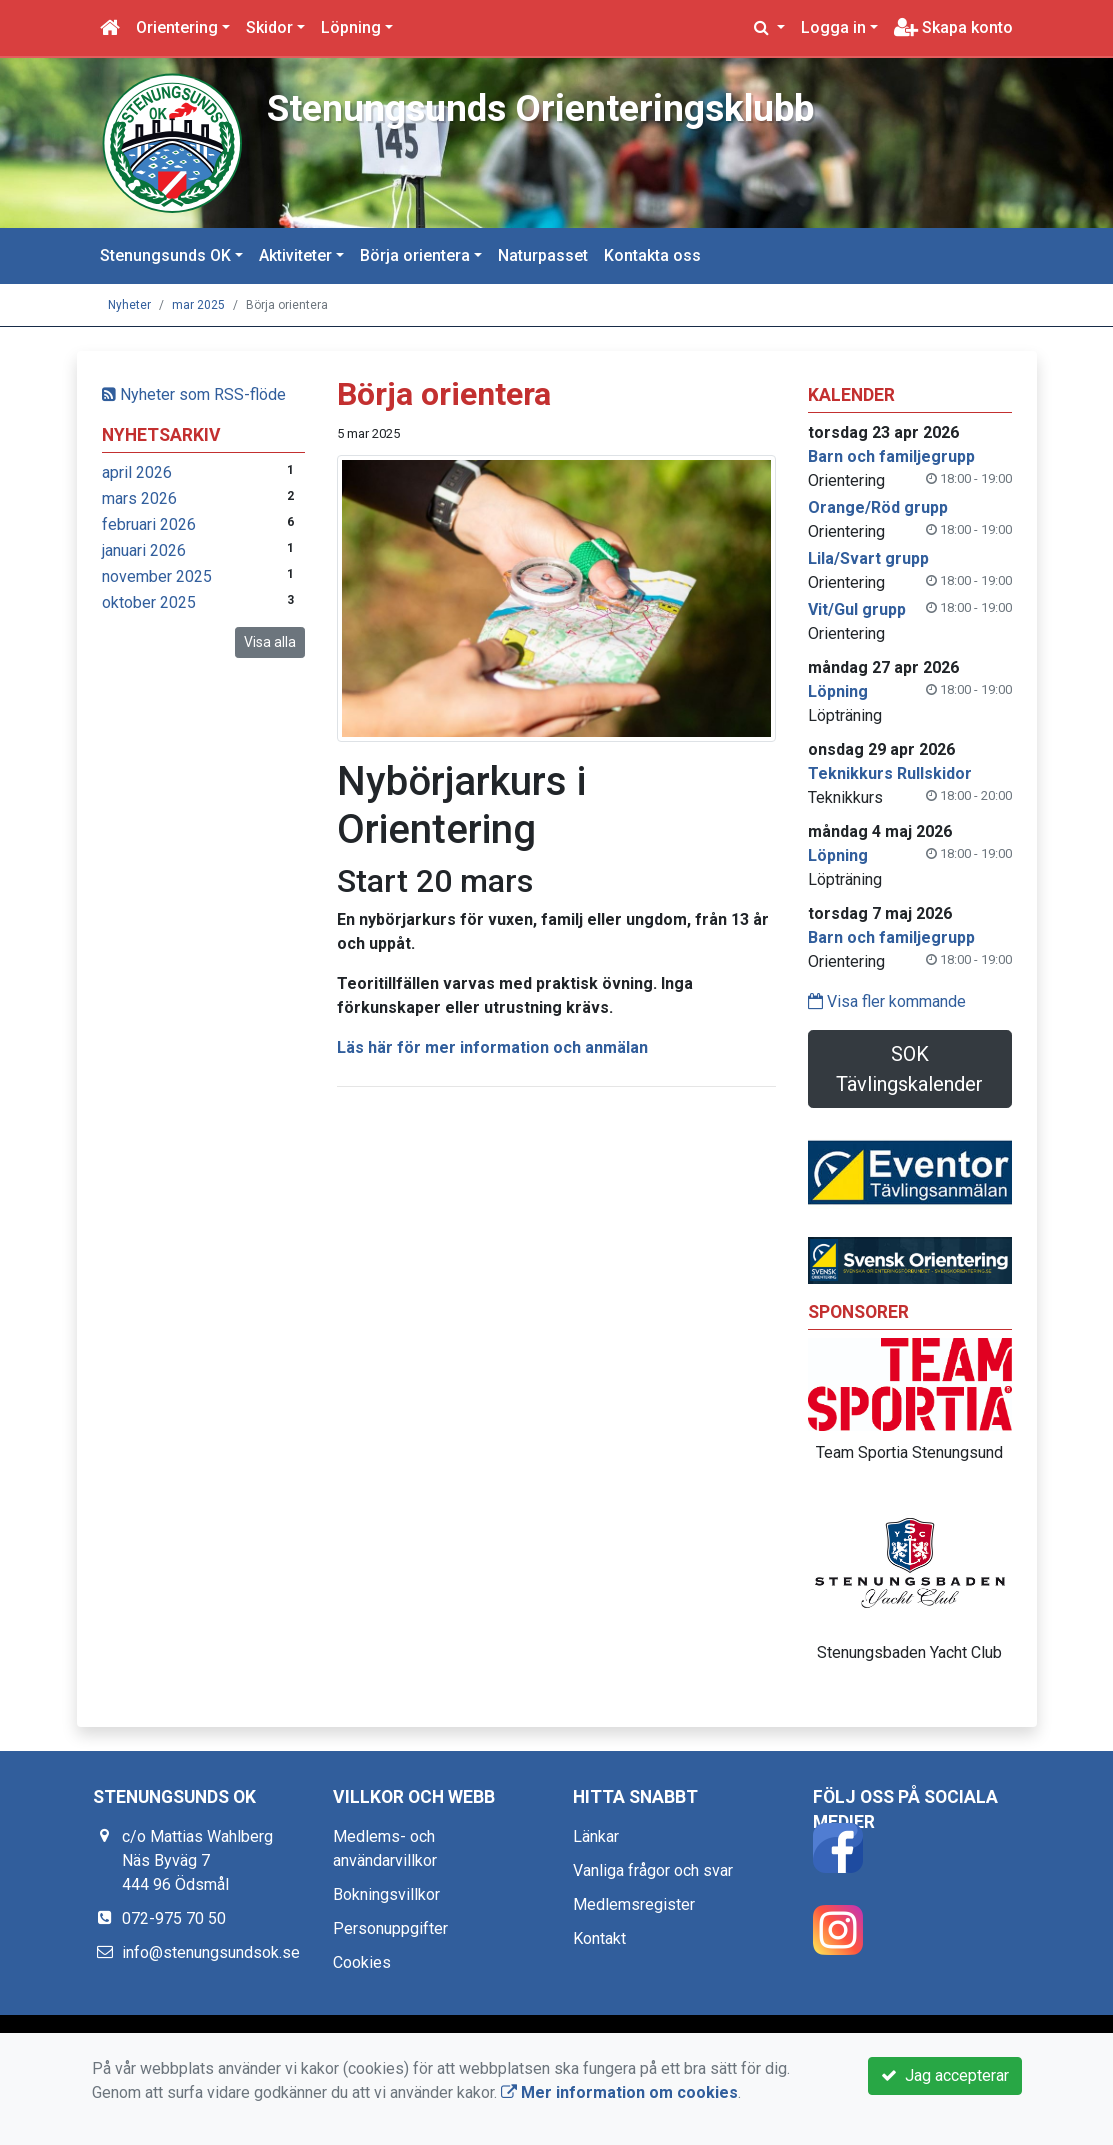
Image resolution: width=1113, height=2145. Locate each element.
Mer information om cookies (619, 2092)
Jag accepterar (945, 2075)
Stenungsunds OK (165, 255)
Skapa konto (953, 27)
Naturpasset (543, 255)
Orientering (177, 27)
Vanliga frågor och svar (653, 1870)
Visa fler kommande (887, 1001)
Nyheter (129, 305)
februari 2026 (149, 524)
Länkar (596, 1836)
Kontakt (599, 1938)
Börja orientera (415, 255)
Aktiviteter (295, 255)
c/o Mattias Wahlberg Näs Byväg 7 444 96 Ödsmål (197, 1860)
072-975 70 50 (174, 1918)
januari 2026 (144, 550)
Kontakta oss (652, 255)
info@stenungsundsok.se (211, 1952)
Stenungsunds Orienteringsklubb (544, 108)
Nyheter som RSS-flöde (194, 394)
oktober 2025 (149, 602)
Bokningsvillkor (386, 1894)
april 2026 (137, 472)
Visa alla (270, 642)
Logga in (833, 27)
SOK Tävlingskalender (909, 1069)
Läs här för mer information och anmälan (492, 1047)
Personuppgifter (390, 1928)
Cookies (362, 1962)
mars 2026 (139, 498)
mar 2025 (198, 305)
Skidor (269, 27)
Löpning (351, 27)
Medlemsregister (634, 1904)
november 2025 (157, 576)
